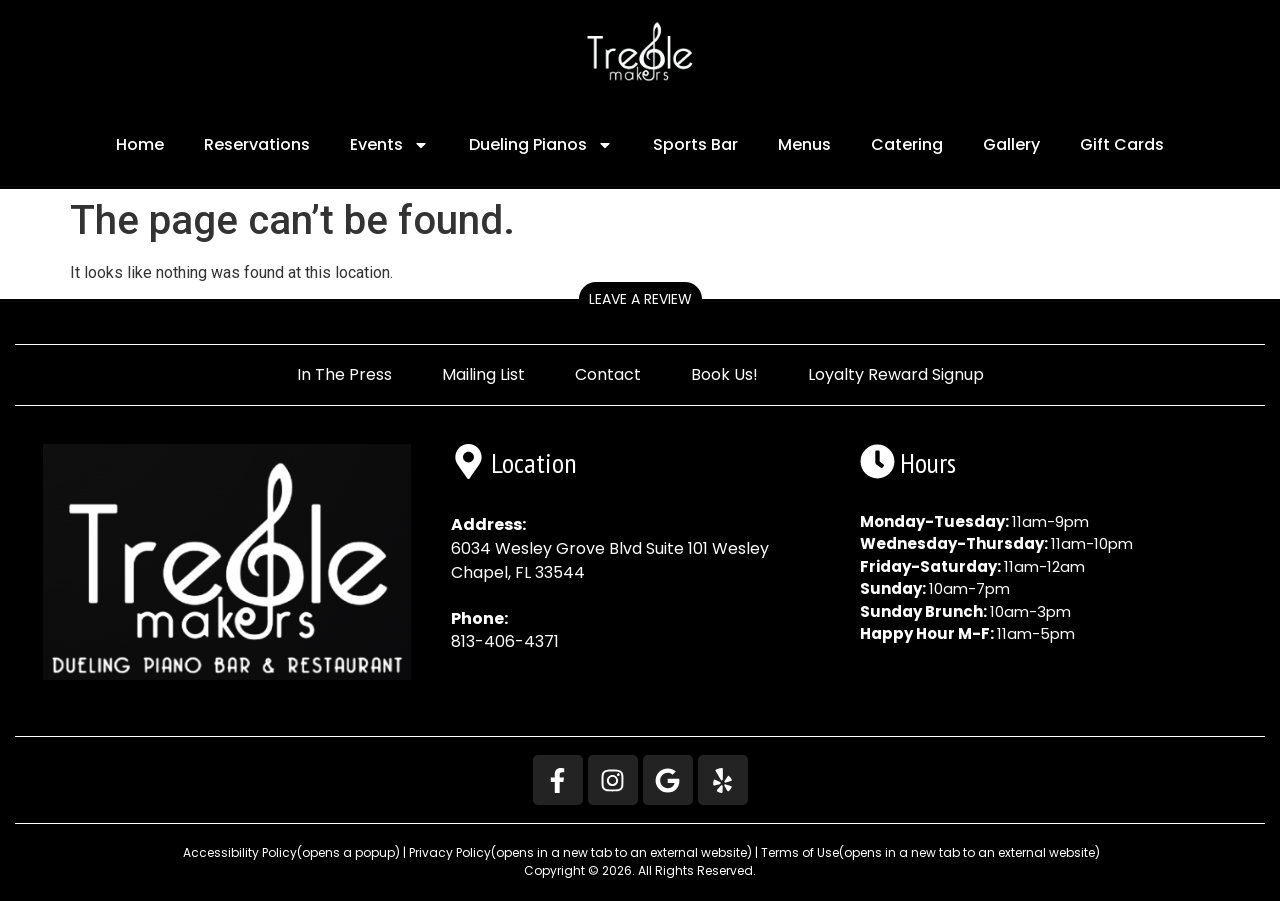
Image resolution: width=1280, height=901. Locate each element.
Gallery (1011, 144)
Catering (907, 144)
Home (140, 144)
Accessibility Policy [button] (290, 852)
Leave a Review (640, 299)
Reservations (257, 144)
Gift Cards (1122, 144)
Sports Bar (695, 144)
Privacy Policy (580, 852)
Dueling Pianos (541, 145)
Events (389, 145)
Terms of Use (930, 852)
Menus (804, 144)
